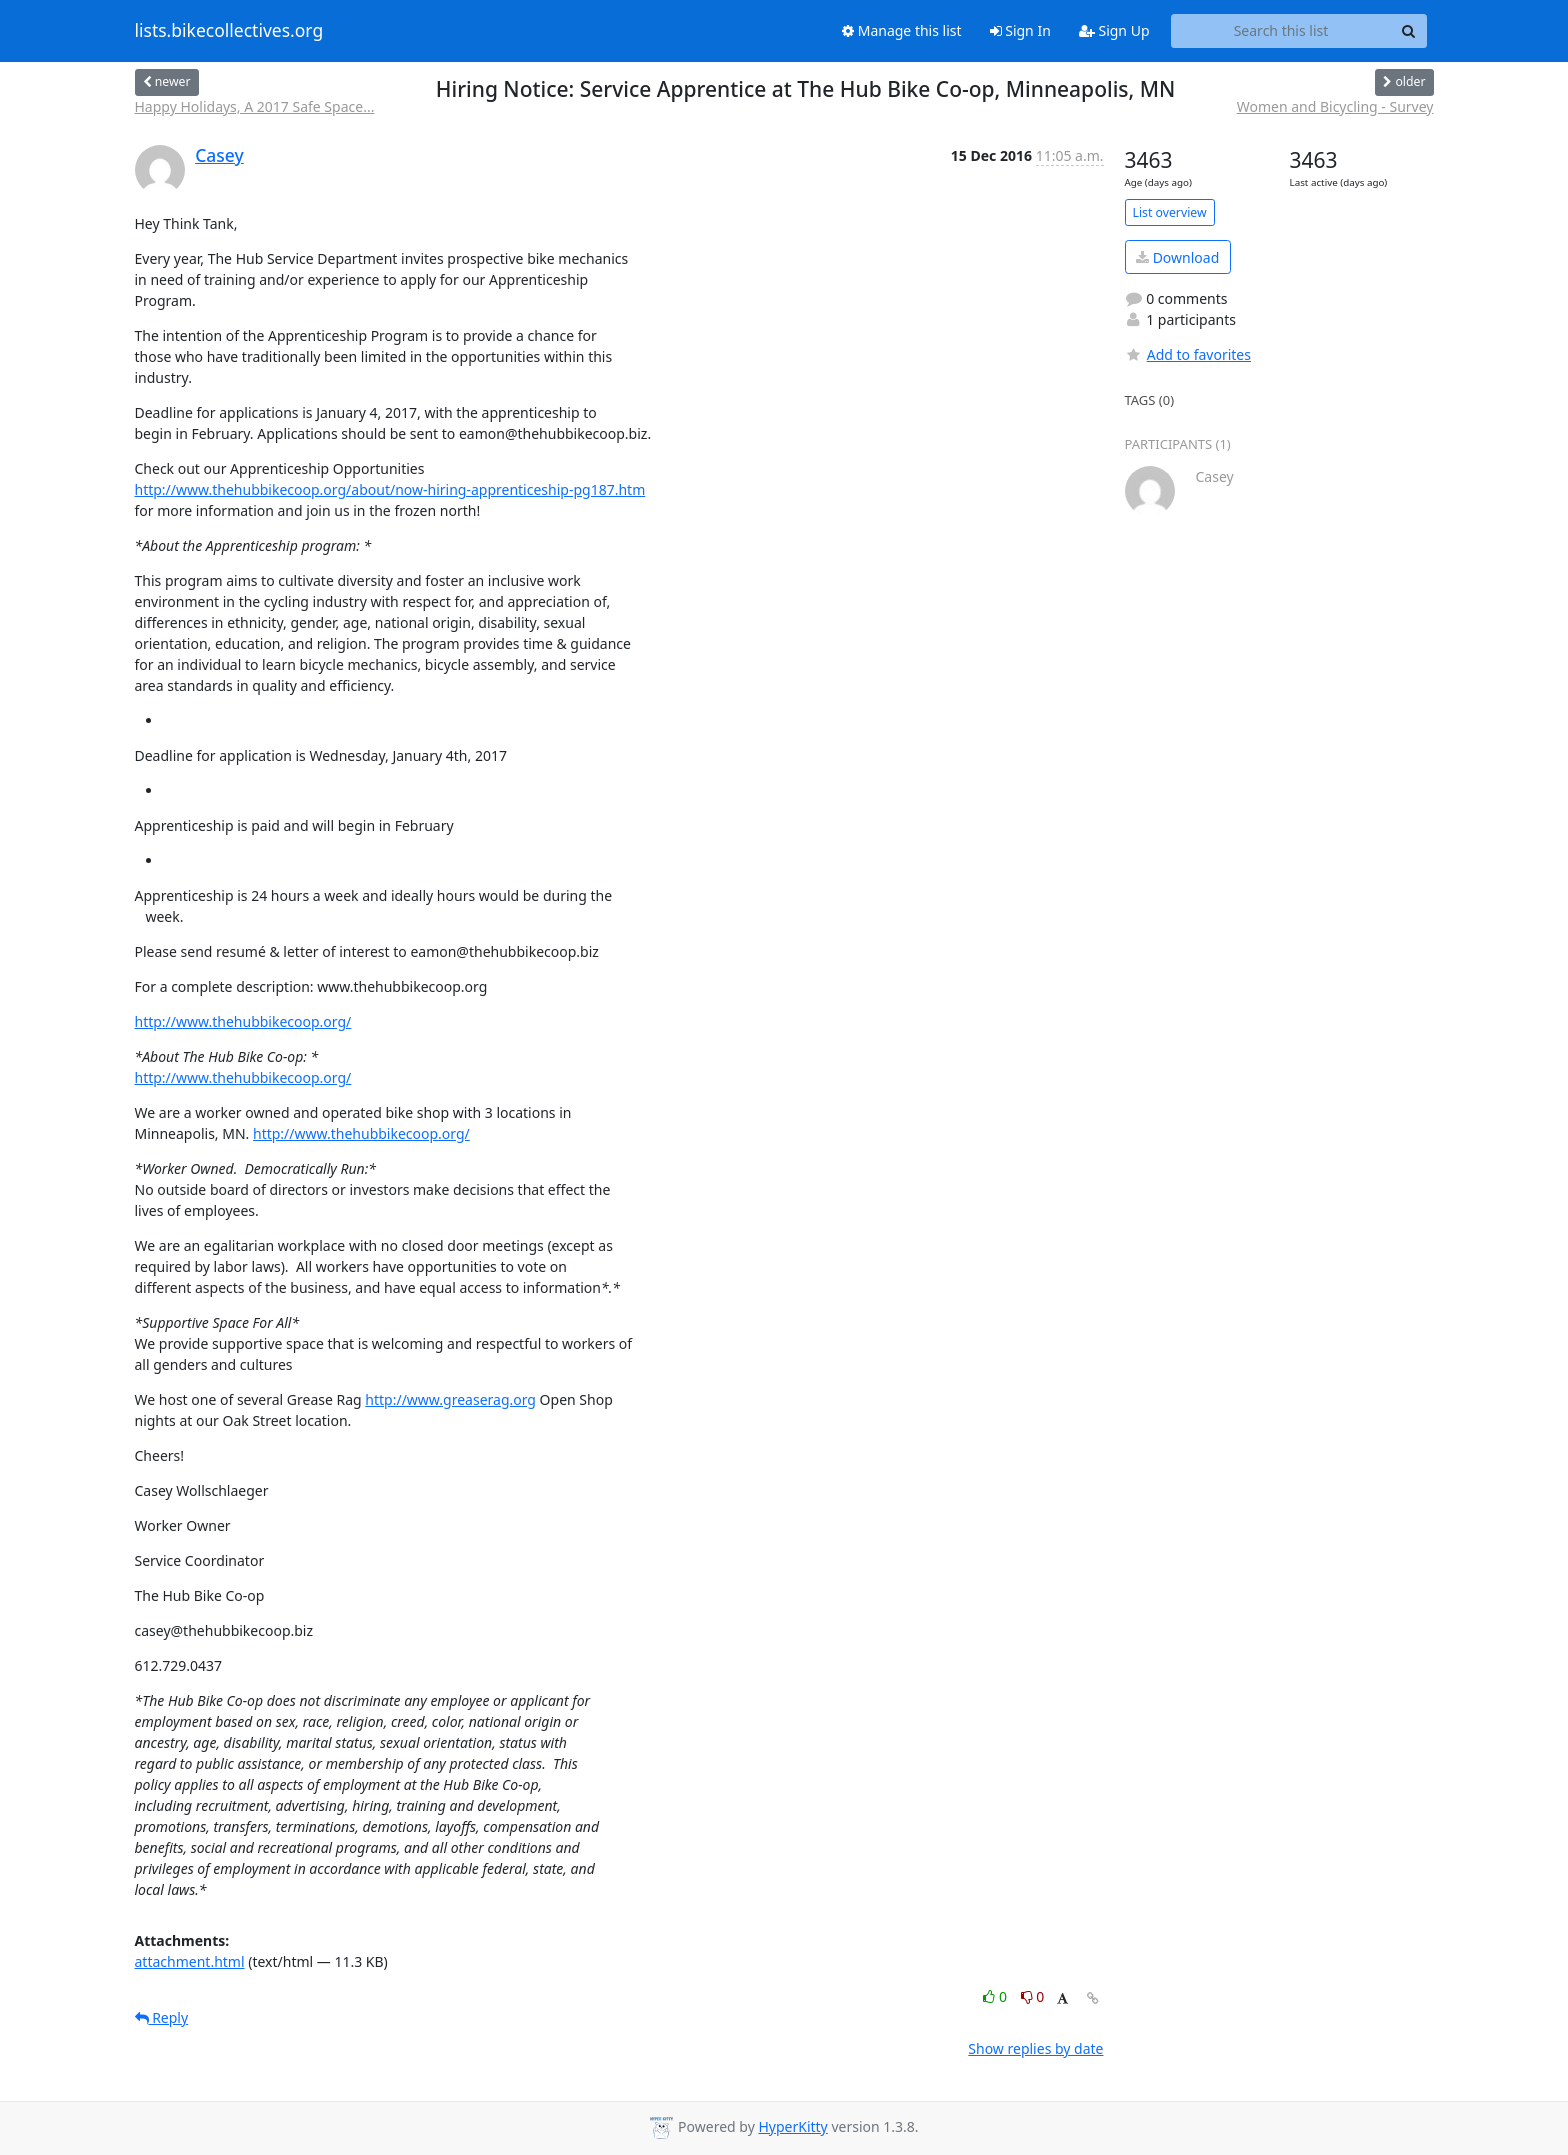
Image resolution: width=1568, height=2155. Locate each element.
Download (1177, 257)
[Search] (1409, 31)
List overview (1170, 212)
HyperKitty (792, 2126)
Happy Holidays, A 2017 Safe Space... (255, 106)
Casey (219, 155)
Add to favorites (1188, 354)
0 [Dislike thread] (1033, 1996)
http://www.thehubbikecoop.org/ (243, 1021)
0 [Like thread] (996, 1996)
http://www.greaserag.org (450, 1399)
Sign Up (1114, 30)
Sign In (1020, 30)
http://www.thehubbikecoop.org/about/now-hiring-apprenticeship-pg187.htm (390, 489)
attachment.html (190, 1961)
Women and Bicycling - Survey (1335, 106)
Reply (162, 2017)
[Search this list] (1281, 31)
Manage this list (902, 30)
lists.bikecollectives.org (229, 31)
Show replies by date (1035, 2048)
